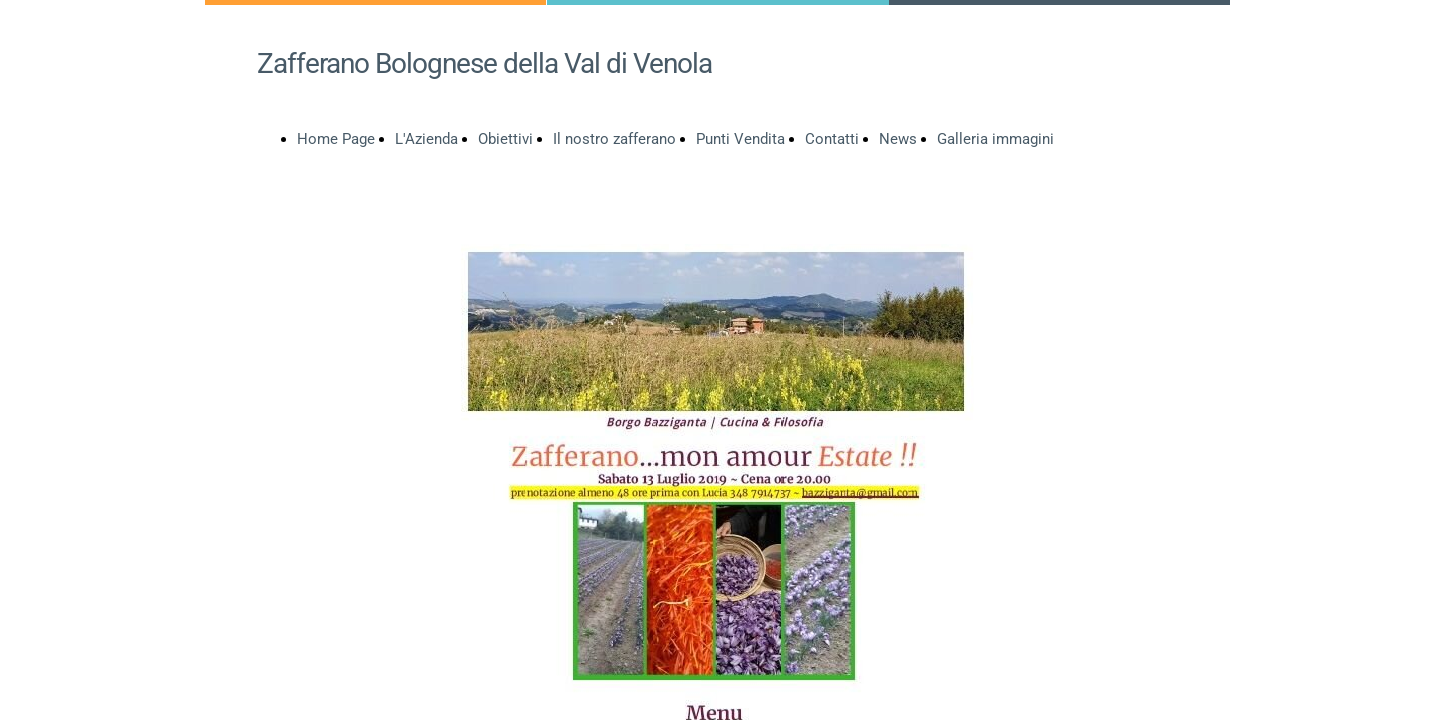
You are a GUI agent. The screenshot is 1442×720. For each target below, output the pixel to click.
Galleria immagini (995, 139)
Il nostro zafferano (614, 139)
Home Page (336, 139)
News (898, 139)
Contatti (832, 139)
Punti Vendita (740, 139)
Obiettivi (505, 139)
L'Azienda (426, 139)
